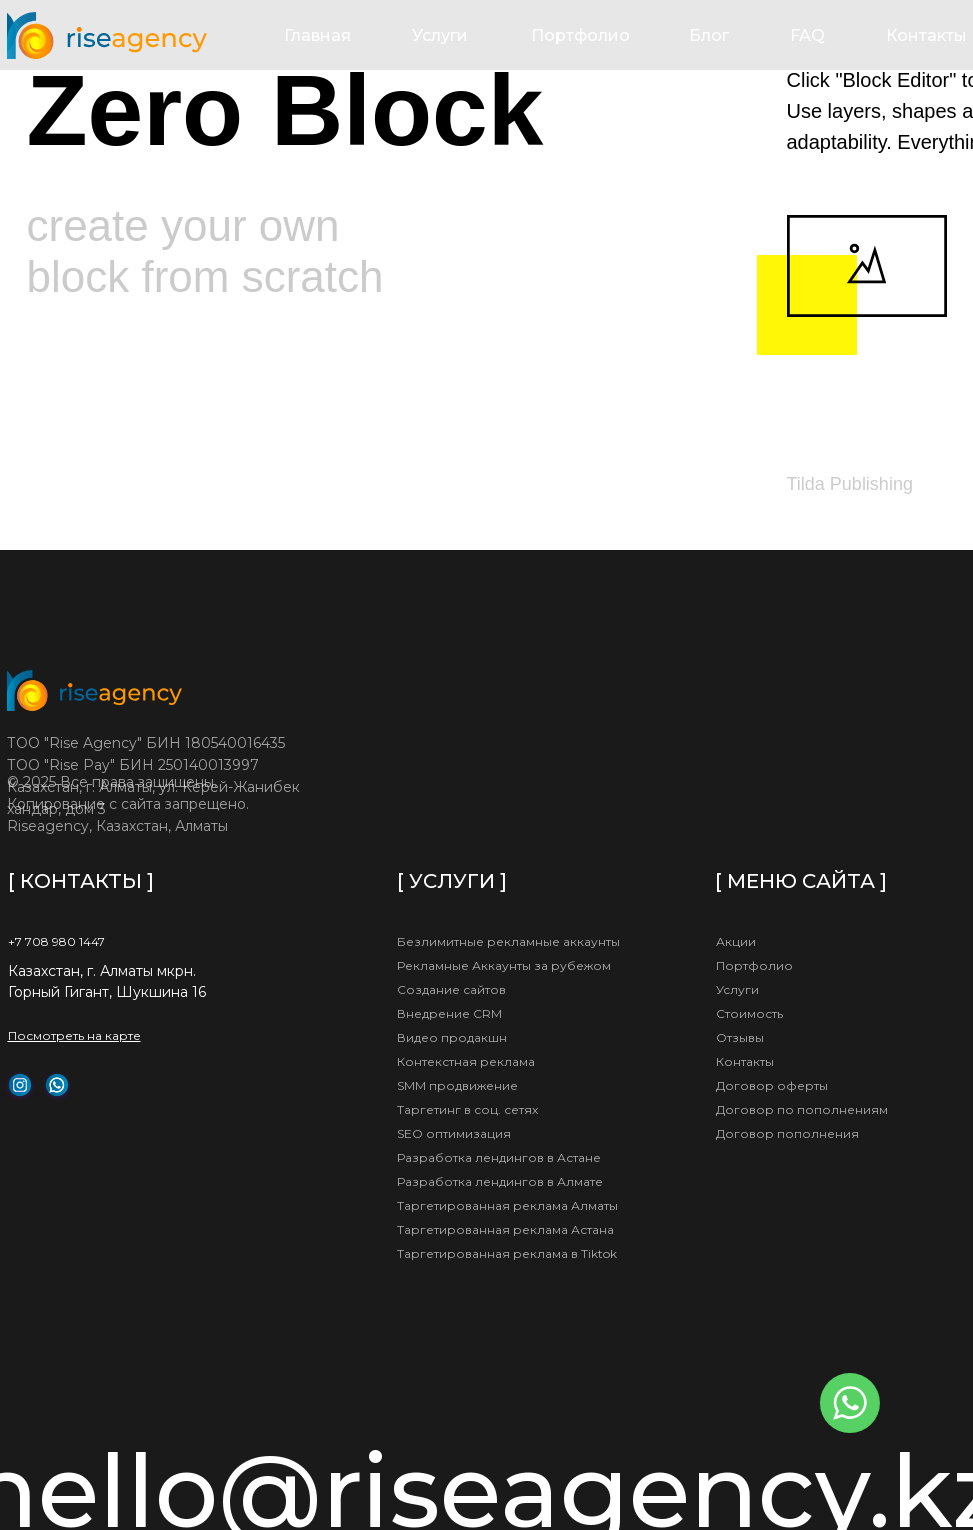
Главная (317, 35)
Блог (709, 35)
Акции (736, 941)
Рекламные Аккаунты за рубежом (504, 965)
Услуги (440, 35)
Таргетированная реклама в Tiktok (507, 1253)
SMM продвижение (457, 1085)
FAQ (807, 35)
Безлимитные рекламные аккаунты (508, 941)
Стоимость (749, 1013)
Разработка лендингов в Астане (499, 1157)
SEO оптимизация (454, 1133)
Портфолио (580, 35)
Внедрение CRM (449, 1013)
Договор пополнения (787, 1133)
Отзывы (740, 1037)
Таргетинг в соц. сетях (467, 1109)
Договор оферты (772, 1085)
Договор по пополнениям (802, 1109)
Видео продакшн (452, 1037)
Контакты (926, 35)
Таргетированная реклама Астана (505, 1229)
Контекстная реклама (466, 1061)
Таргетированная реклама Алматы (507, 1205)
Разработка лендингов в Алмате (500, 1181)
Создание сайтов (451, 989)
